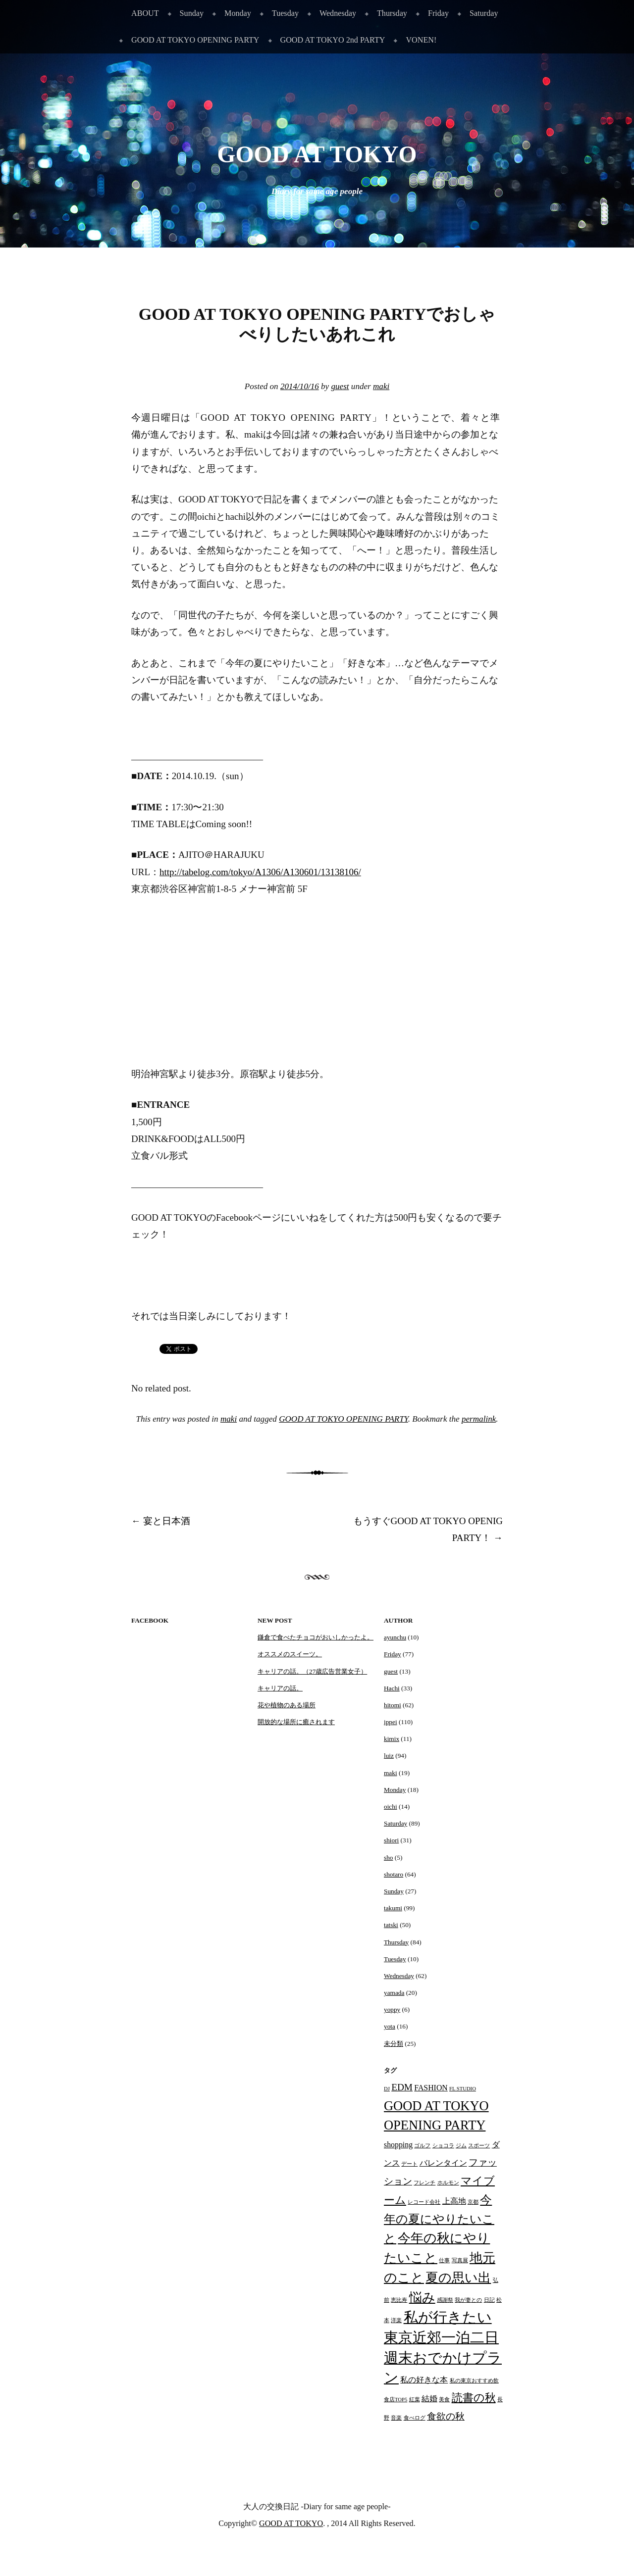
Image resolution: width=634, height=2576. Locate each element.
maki (381, 386)
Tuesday (285, 13)
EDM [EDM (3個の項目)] (402, 2087)
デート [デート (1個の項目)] (409, 2164)
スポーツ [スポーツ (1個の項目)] (479, 2145)
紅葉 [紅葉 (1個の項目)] (414, 2399)
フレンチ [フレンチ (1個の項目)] (424, 2182)
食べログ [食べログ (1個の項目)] (414, 2418)
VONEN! (421, 40)
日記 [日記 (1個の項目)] (489, 2300)
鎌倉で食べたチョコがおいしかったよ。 (315, 1637)
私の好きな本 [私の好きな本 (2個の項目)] (424, 2380)
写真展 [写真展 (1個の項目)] (460, 2260)
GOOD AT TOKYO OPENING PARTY (195, 40)
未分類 (393, 2043)
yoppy (392, 2009)
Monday (237, 13)
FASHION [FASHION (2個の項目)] (430, 2087)
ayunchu (395, 1637)
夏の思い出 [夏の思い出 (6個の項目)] (458, 2277)
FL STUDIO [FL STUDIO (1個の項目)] (462, 2088)
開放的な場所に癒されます (296, 1722)
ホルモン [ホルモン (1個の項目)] (448, 2182)
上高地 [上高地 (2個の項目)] (454, 2201)
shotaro (393, 1874)
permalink (479, 1419)
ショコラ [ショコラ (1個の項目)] (443, 2145)
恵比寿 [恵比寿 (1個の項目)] (399, 2300)
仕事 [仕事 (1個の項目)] (444, 2260)
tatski (391, 1925)
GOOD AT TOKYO (317, 154)
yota (389, 2026)
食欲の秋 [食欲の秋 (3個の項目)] (446, 2416)
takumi (393, 1908)
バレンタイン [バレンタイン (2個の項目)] (443, 2163)
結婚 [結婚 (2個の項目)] (429, 2398)
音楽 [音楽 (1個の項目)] (396, 2418)
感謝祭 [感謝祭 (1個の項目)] (445, 2300)
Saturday (484, 13)
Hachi (392, 1688)
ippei (390, 1722)
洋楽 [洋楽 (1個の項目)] (396, 2320)
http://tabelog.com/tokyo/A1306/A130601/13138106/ (260, 872)
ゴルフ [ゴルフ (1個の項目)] (422, 2145)
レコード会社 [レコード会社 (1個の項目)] (424, 2202)
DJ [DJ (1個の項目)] (387, 2088)
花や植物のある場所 (287, 1705)
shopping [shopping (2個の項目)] (398, 2144)
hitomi (392, 1705)
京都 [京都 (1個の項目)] (473, 2202)
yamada (394, 1992)
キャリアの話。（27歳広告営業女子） (312, 1671)
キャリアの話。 (280, 1688)
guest (340, 386)
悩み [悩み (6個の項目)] (422, 2297)
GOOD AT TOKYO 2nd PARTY (332, 40)
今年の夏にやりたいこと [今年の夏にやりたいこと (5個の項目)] (439, 2219)
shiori (391, 1840)
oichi (390, 1806)
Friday (438, 13)
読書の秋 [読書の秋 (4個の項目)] (474, 2397)
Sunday (192, 13)
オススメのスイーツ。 (290, 1654)
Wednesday (337, 13)
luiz (389, 1755)
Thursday (392, 13)
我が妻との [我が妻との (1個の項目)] (468, 2300)
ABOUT (145, 13)
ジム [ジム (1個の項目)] (461, 2145)
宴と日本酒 (160, 1521)
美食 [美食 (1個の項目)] (444, 2399)
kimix (391, 1738)
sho (388, 1857)
